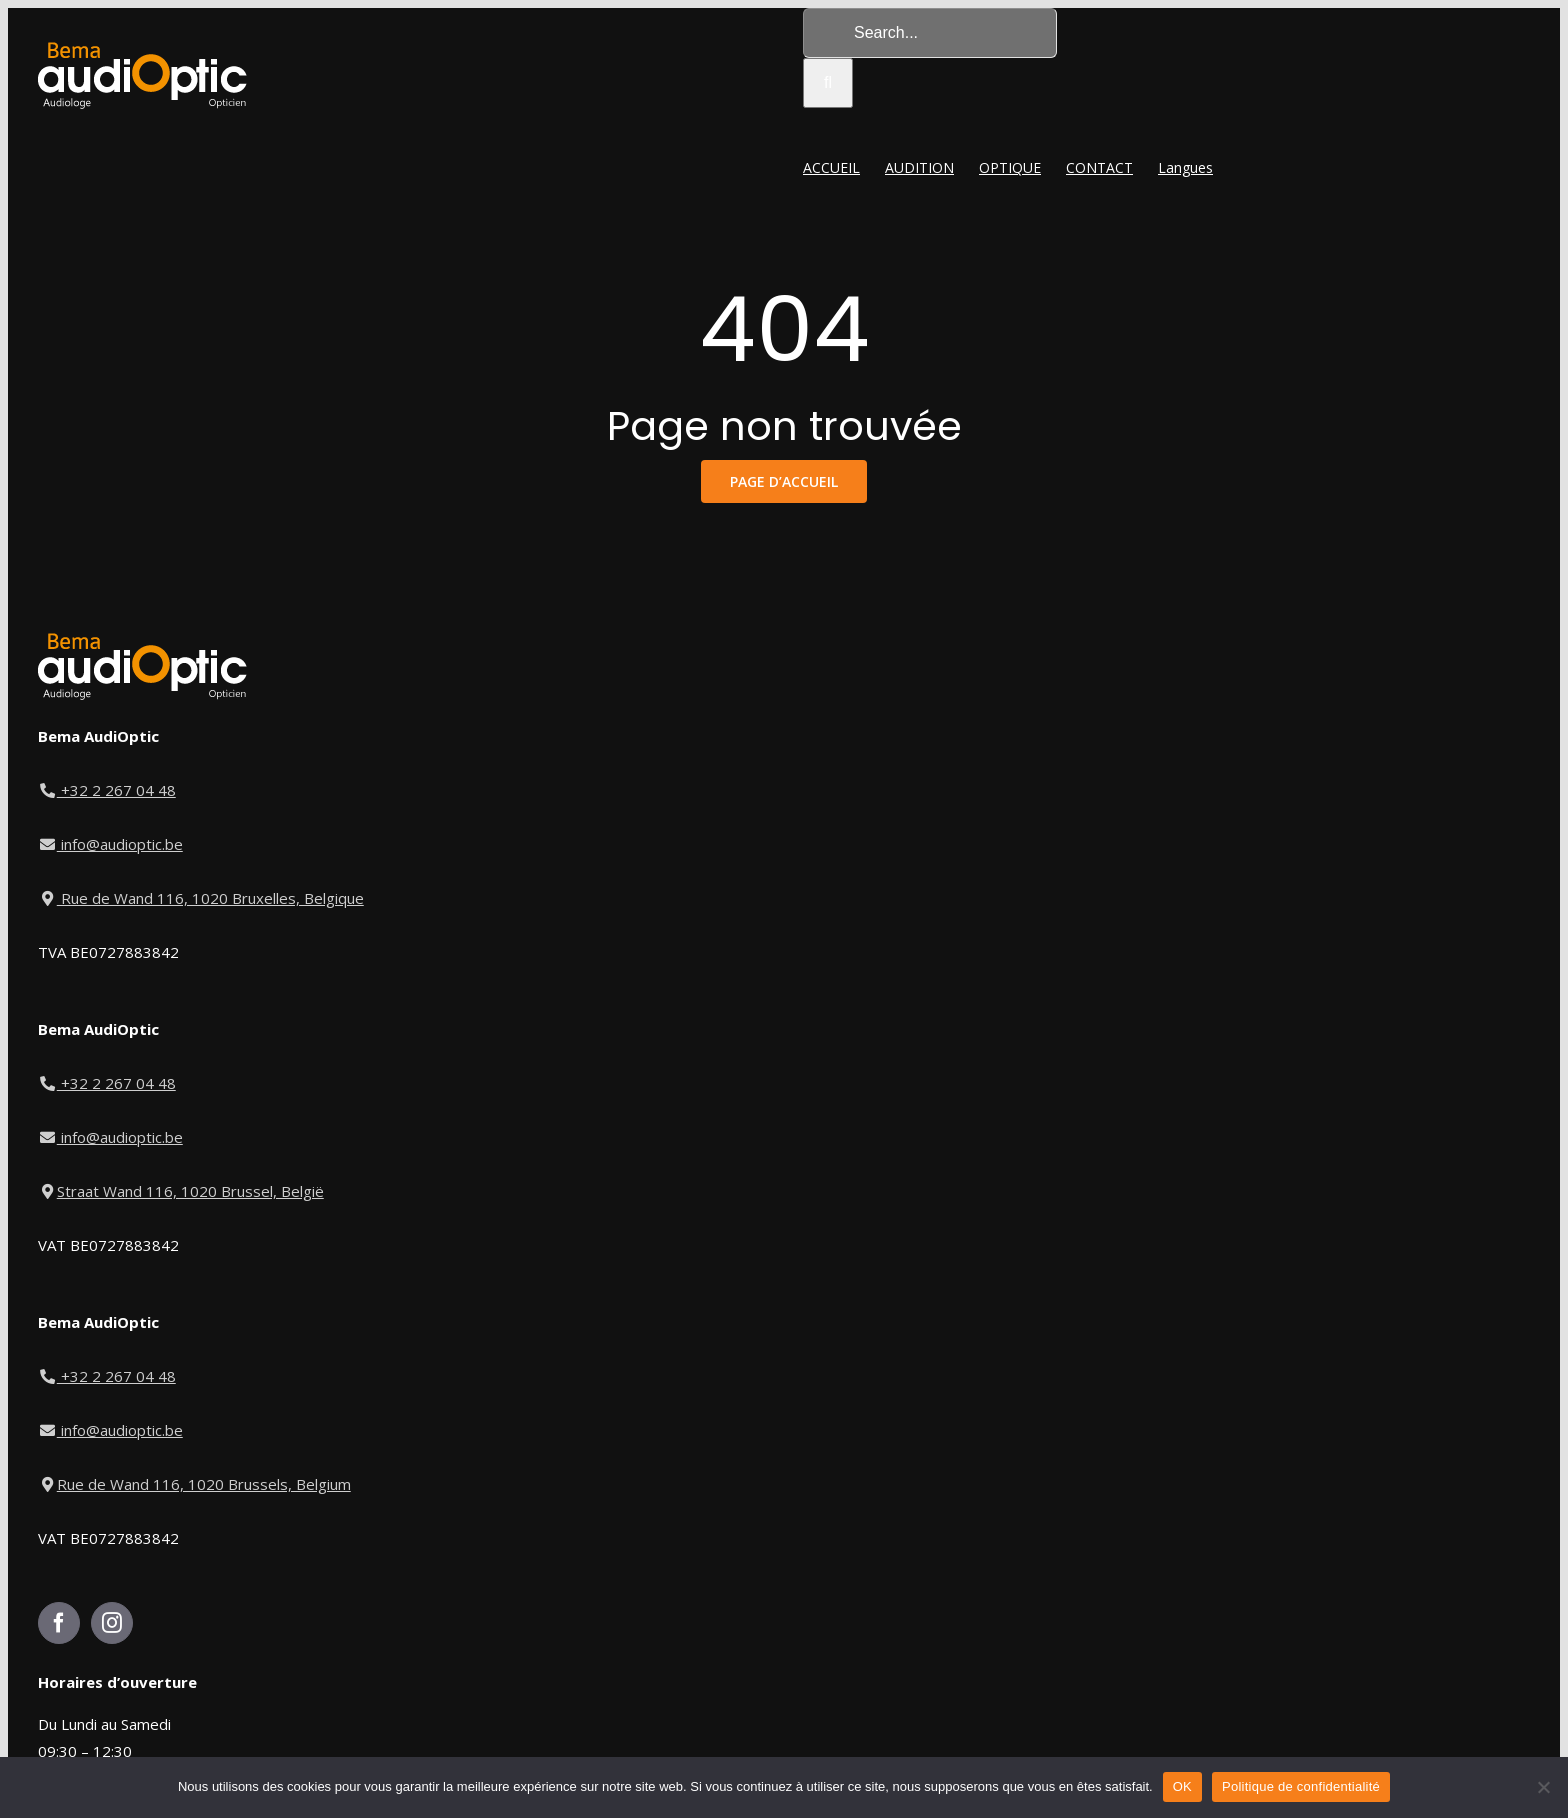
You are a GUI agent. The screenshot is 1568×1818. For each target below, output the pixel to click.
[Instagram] (112, 1623)
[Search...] (930, 33)
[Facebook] (59, 1623)
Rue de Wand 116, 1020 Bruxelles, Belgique (201, 898)
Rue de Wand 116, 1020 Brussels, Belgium (194, 1484)
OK (1182, 1786)
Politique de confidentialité (1301, 1786)
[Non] (1543, 1787)
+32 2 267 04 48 (108, 790)
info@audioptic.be (110, 844)
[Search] (828, 83)
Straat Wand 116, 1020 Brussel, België (181, 1191)
